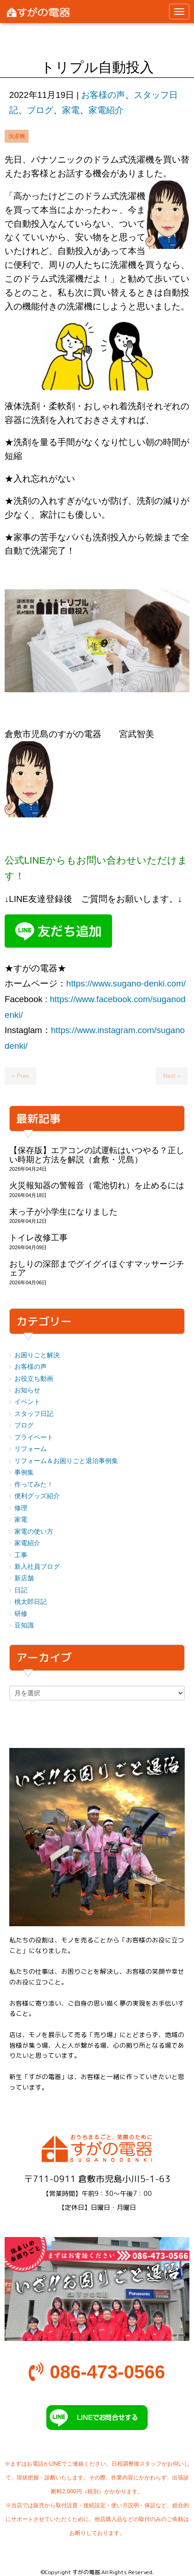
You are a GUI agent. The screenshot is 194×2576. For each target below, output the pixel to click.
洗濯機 (16, 136)
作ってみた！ (33, 1484)
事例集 (24, 1472)
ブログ (40, 110)
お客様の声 (103, 95)
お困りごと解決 (37, 1355)
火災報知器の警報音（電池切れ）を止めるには (96, 1185)
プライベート (33, 1437)
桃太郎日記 (30, 1601)
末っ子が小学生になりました (63, 1211)
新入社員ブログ (37, 1566)
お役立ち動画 (33, 1378)
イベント (27, 1401)
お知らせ (27, 1390)
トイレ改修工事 (38, 1237)
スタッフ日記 (33, 1413)
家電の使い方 (33, 1531)
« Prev (20, 1075)
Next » (172, 1075)
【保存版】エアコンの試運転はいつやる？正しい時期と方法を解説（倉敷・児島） (96, 1155)
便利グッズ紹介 (37, 1496)
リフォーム (30, 1448)
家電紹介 (106, 110)
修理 (20, 1508)
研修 (20, 1613)
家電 (71, 110)
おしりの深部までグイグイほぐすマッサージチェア (96, 1268)
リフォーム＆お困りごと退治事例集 (66, 1460)
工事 (20, 1555)
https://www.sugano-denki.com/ (126, 983)
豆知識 (24, 1625)
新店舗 (24, 1578)
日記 (20, 1590)
